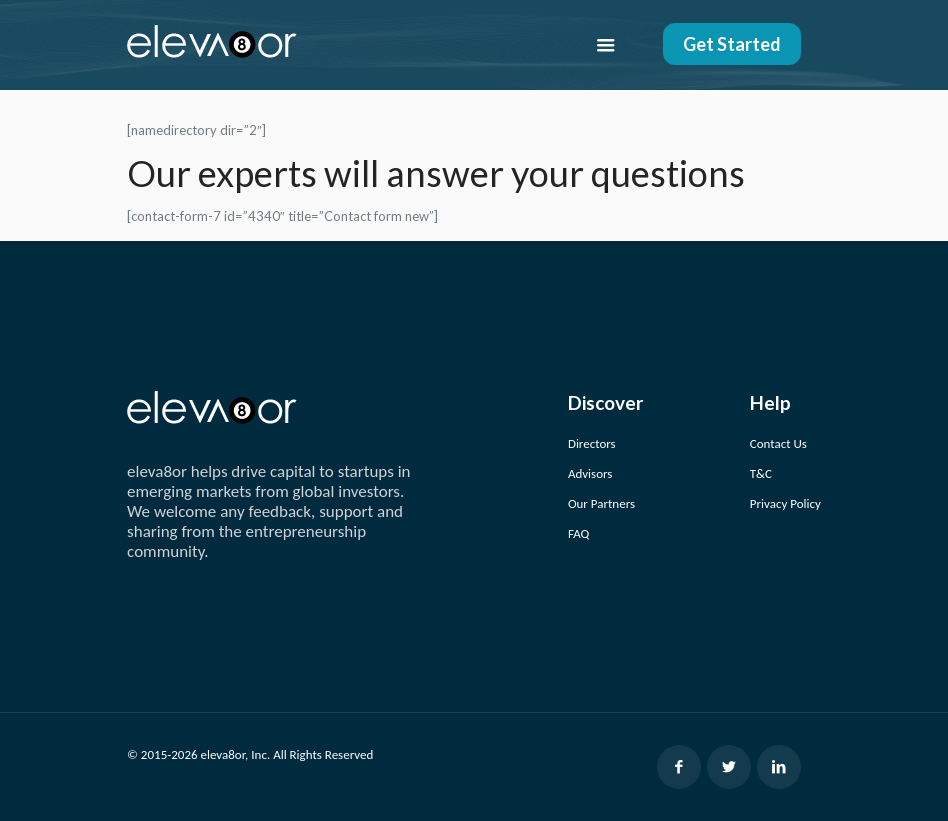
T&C (761, 473)
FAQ (578, 533)
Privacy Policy (785, 503)
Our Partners (601, 503)
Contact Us (778, 443)
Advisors (590, 473)
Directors (592, 443)
